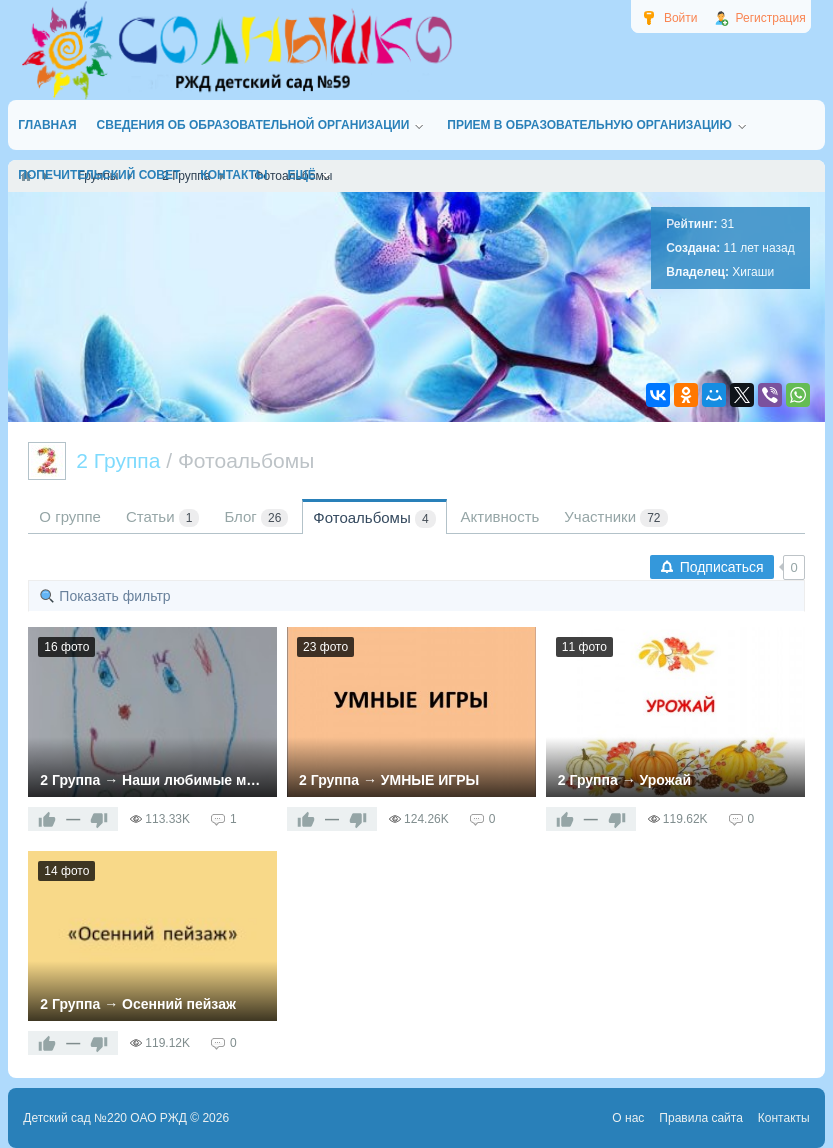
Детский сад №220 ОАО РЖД (105, 1118)
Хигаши (753, 272)
